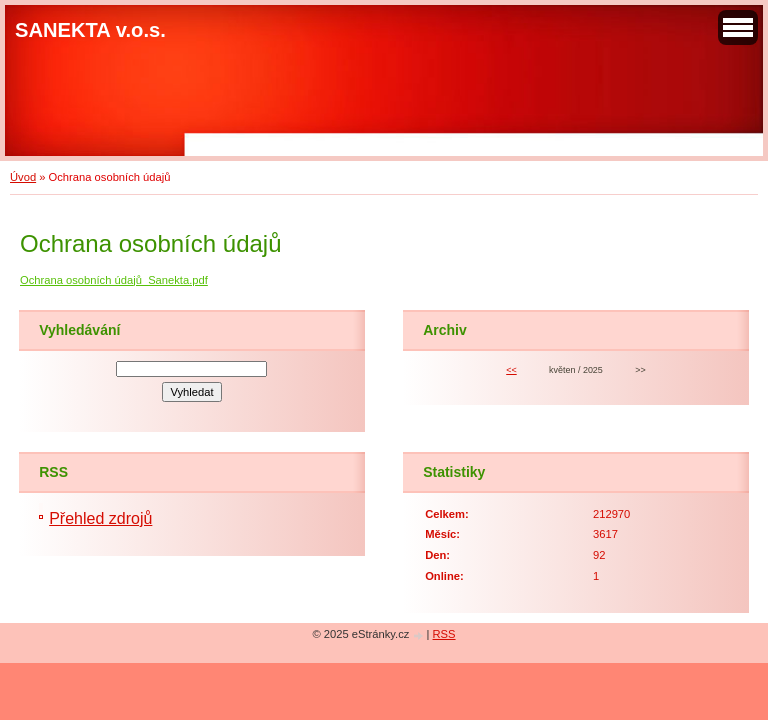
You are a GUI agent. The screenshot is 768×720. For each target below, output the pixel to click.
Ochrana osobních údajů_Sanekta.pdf (114, 280)
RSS (444, 634)
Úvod (23, 177)
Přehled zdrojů (100, 518)
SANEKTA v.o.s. (90, 30)
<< (511, 370)
